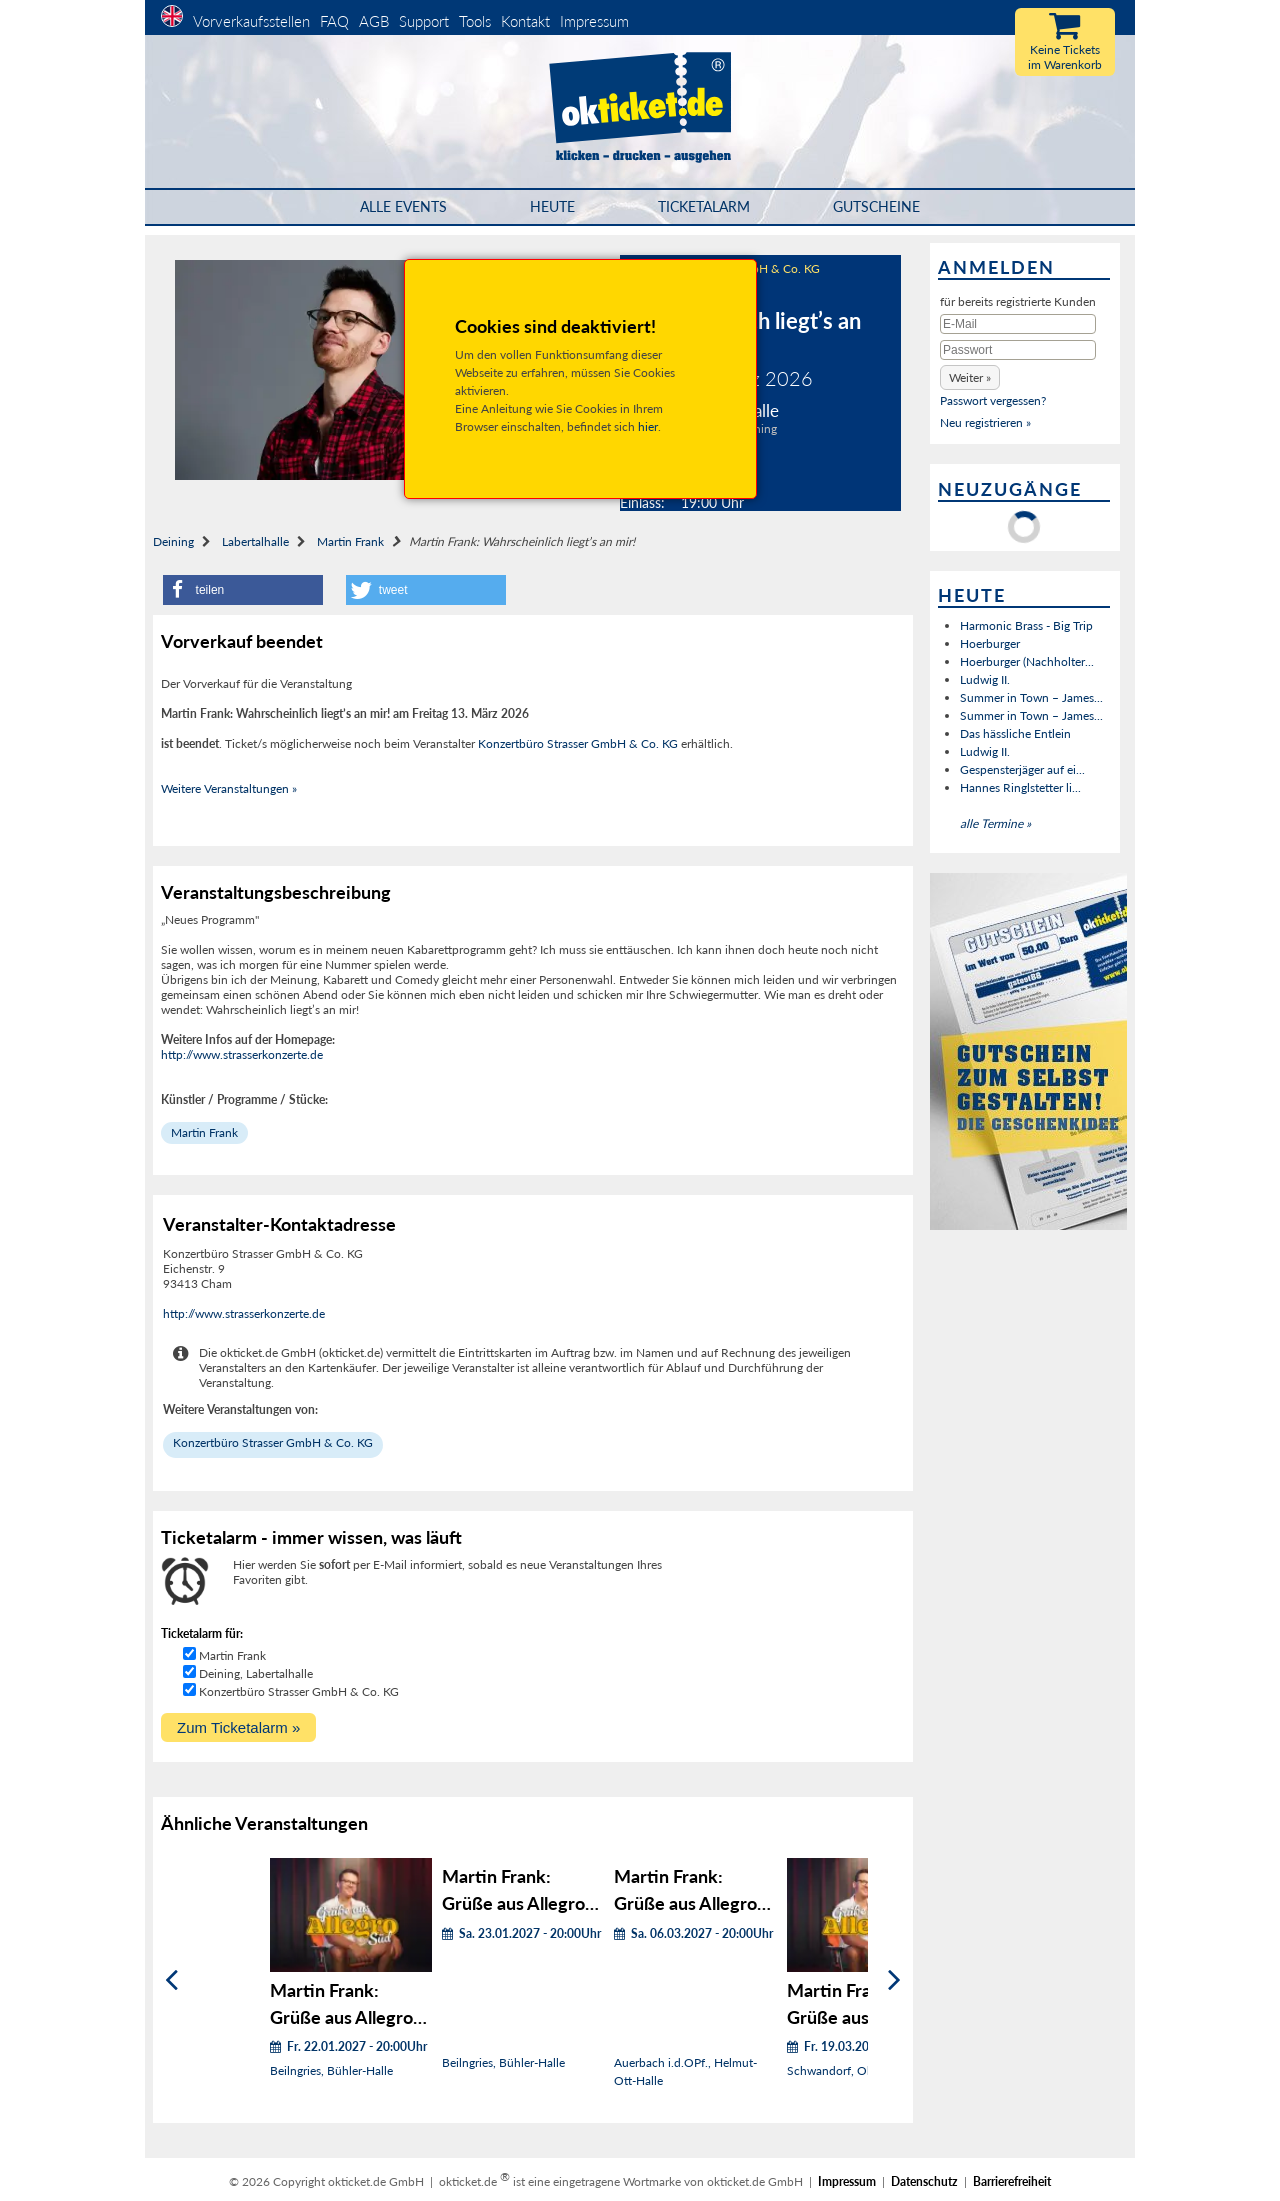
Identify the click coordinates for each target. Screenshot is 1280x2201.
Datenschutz (924, 2181)
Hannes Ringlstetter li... (1020, 787)
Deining (173, 541)
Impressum (594, 21)
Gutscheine (876, 206)
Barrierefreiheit (1012, 2181)
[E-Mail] (1018, 324)
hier (648, 426)
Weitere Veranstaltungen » (229, 788)
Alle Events (403, 206)
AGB (374, 21)
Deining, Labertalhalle (256, 1673)
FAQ (334, 21)
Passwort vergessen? (993, 400)
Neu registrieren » (985, 422)
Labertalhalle (255, 541)
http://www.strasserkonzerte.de (242, 1054)
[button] (243, 590)
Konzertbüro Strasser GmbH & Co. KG (578, 743)
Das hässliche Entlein (1015, 733)
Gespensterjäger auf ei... (1022, 769)
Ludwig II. (985, 679)
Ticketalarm (704, 206)
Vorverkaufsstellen (251, 21)
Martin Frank (350, 541)
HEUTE (552, 206)
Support (424, 21)
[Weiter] (894, 1980)
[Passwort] (1018, 350)
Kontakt (525, 21)
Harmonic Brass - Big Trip (1026, 625)
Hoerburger (990, 643)
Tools (475, 21)
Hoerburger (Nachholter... (1027, 661)
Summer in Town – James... (1031, 697)
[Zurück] (171, 1980)
